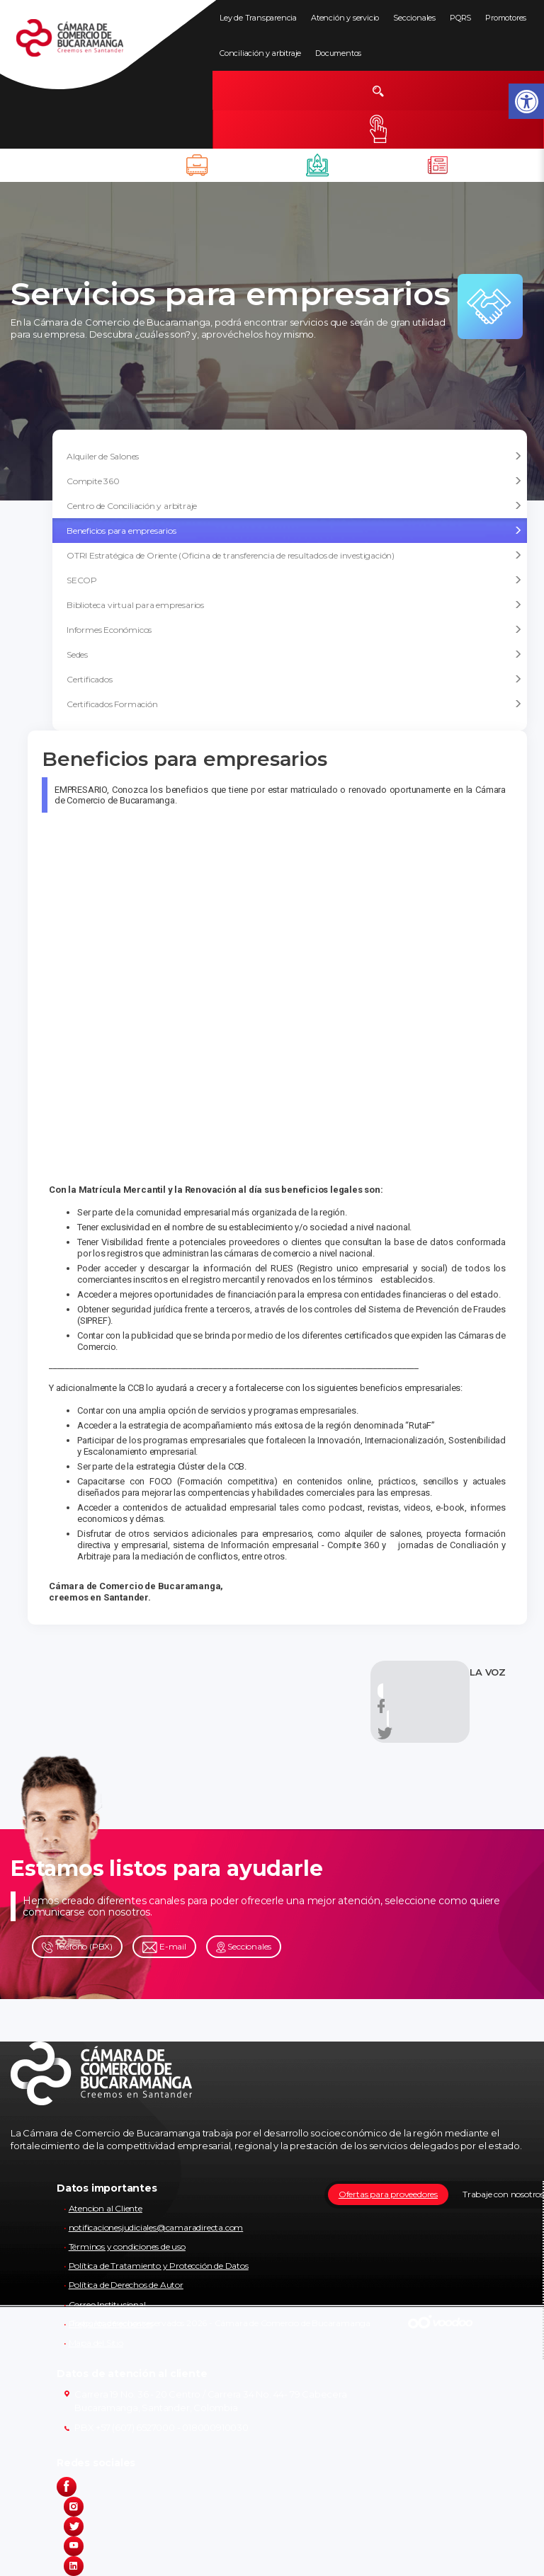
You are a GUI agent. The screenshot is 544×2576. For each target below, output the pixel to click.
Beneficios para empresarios (294, 531)
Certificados (294, 679)
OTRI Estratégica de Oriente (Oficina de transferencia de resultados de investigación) (294, 555)
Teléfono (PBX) (77, 1947)
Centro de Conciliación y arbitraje (294, 506)
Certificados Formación (294, 704)
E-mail (164, 1947)
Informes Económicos (294, 630)
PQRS (460, 18)
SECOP (294, 580)
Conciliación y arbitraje (260, 53)
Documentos (338, 53)
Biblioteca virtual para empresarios (294, 605)
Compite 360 (294, 481)
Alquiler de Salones (294, 456)
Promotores (505, 18)
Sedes (294, 654)
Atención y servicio (345, 18)
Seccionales (414, 18)
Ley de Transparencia (258, 18)
